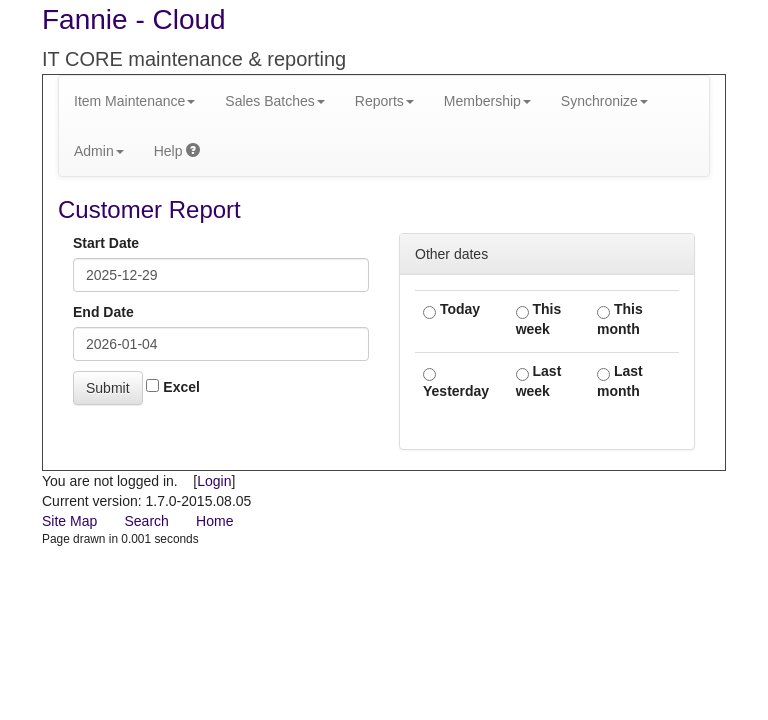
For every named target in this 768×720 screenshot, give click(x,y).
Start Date (106, 243)
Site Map (69, 521)
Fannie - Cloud (134, 19)
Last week (539, 381)
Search (146, 521)
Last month (620, 381)
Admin (99, 151)
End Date (103, 312)
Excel (172, 387)
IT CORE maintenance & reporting (194, 59)
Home (214, 521)
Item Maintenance (134, 101)
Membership (487, 101)
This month (620, 319)
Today (451, 310)
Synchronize (604, 101)
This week (539, 319)
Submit (108, 388)
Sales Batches (275, 101)
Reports (384, 101)
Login (214, 481)
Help (177, 151)
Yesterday (456, 383)
